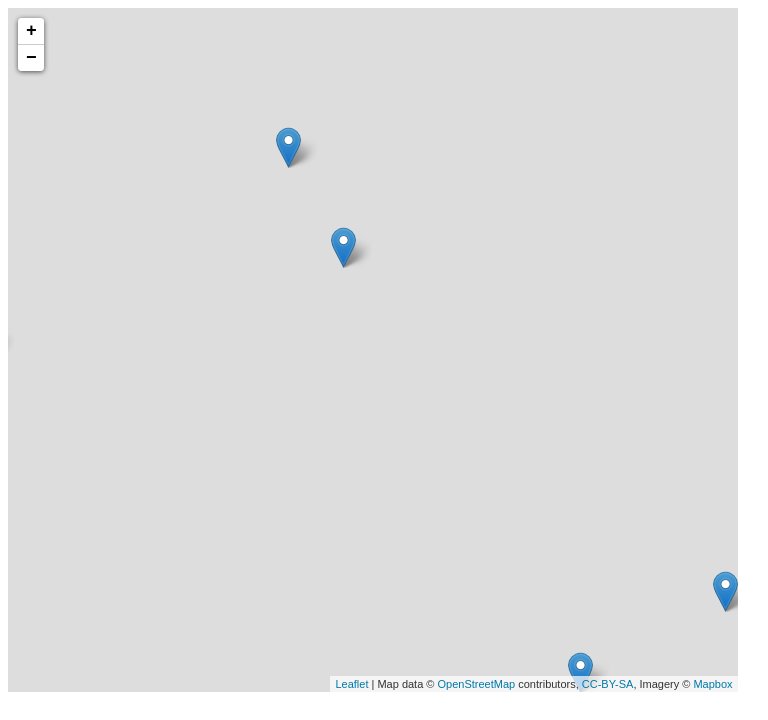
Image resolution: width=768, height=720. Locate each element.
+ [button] (31, 31)
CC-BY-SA (608, 684)
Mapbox (712, 684)
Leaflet (351, 684)
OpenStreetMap (477, 684)
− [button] (31, 58)
